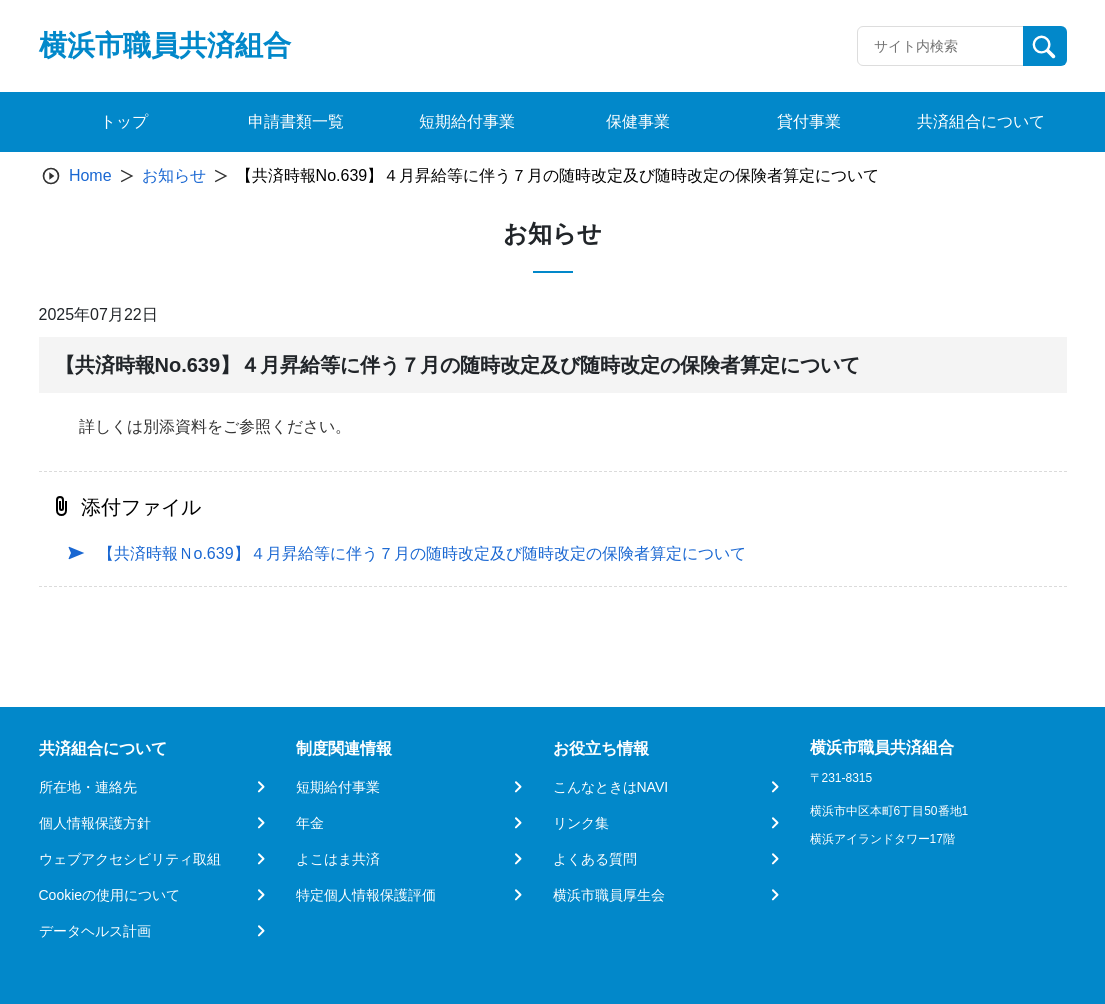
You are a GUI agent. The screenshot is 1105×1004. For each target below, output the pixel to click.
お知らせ (174, 175)
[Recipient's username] (940, 46)
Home (90, 175)
